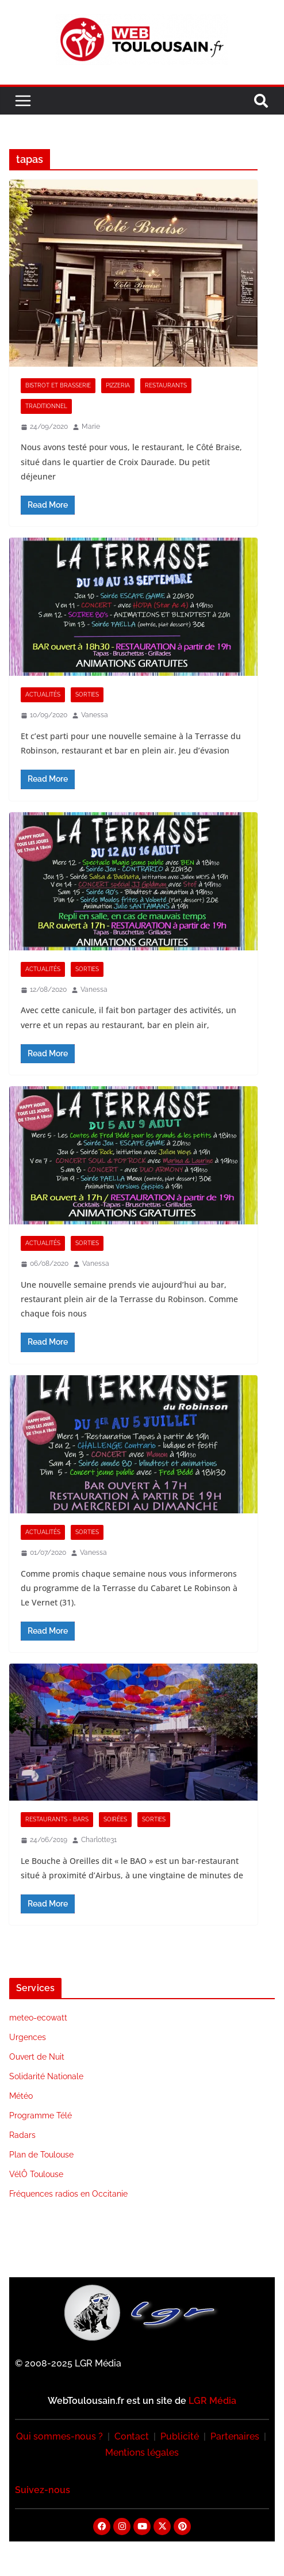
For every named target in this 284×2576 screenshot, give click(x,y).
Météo (21, 2096)
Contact (131, 2436)
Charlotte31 (99, 1840)
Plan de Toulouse (41, 2154)
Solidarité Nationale (46, 2076)
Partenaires (234, 2436)
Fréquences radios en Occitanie (68, 2193)
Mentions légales (142, 2452)
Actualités (42, 694)
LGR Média (212, 2400)
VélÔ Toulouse (36, 2174)
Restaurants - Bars (57, 1819)
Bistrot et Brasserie (58, 385)
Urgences (27, 2037)
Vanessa (94, 715)
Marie (91, 427)
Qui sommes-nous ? (59, 2436)
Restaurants (166, 385)
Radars (22, 2135)
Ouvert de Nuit (36, 2056)
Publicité (179, 2436)
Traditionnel (46, 406)
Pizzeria (118, 385)
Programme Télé (40, 2115)
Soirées (115, 1819)
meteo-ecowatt (38, 2017)
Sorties (87, 694)
